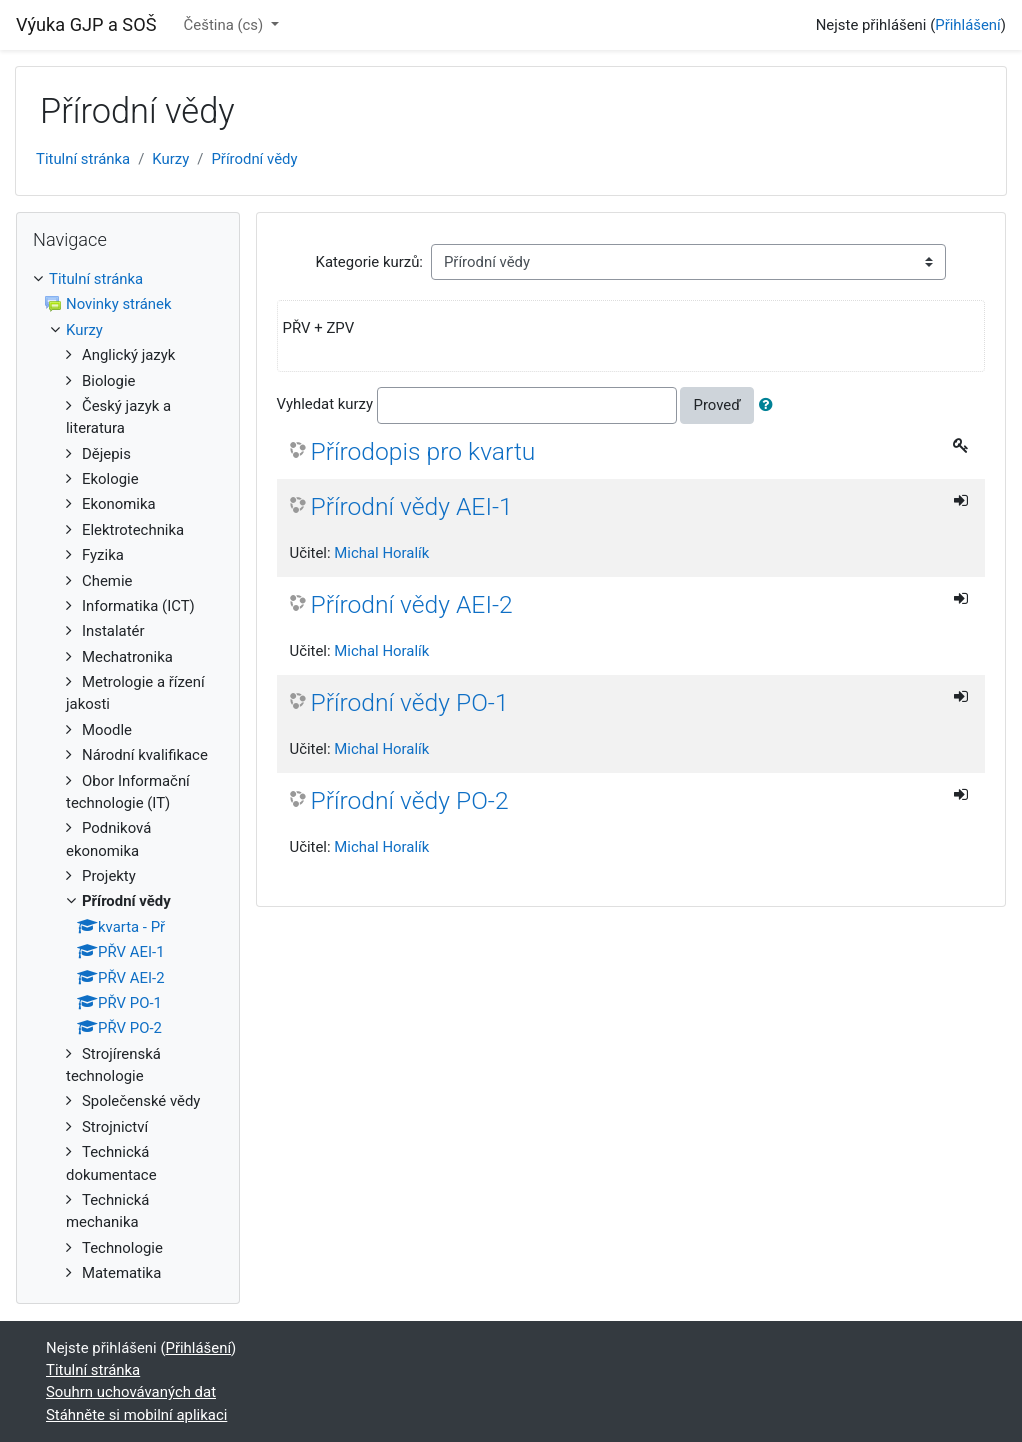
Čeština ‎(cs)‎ (225, 25)
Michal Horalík (381, 553)
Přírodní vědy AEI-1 (412, 506)
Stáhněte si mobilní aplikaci (136, 1415)
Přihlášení (968, 25)
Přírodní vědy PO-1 (410, 702)
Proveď (716, 405)
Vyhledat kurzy (325, 405)
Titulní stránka (83, 159)
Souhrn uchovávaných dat (131, 1392)
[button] (770, 405)
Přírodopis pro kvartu (423, 451)
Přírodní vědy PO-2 (410, 800)
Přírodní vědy (254, 159)
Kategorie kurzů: (369, 262)
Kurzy (170, 159)
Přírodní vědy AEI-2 (412, 604)
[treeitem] (128, 279)
